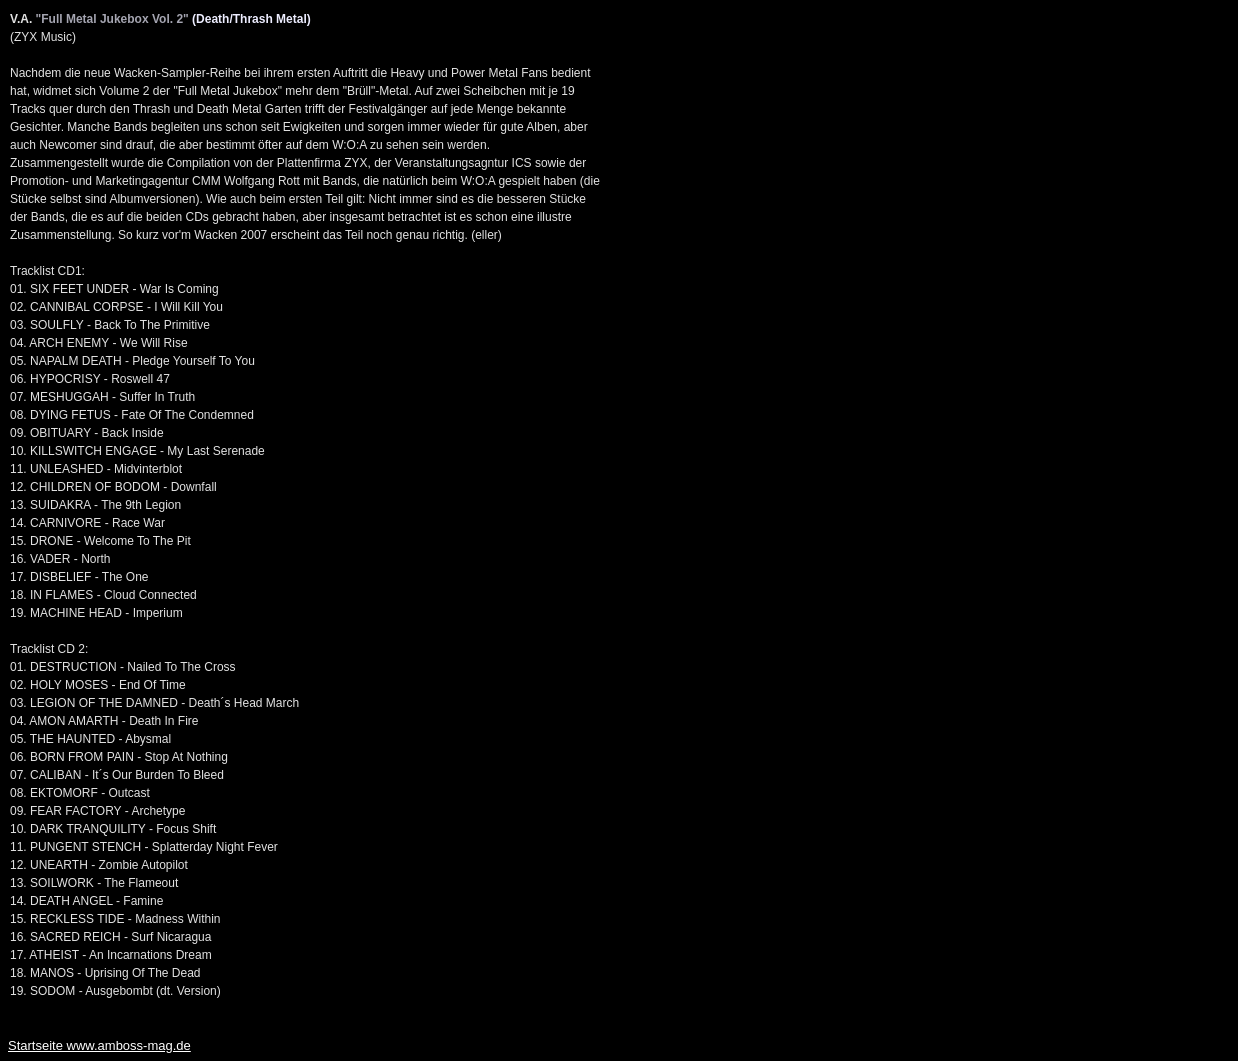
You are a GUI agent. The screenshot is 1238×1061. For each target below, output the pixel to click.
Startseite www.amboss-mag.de (99, 1045)
